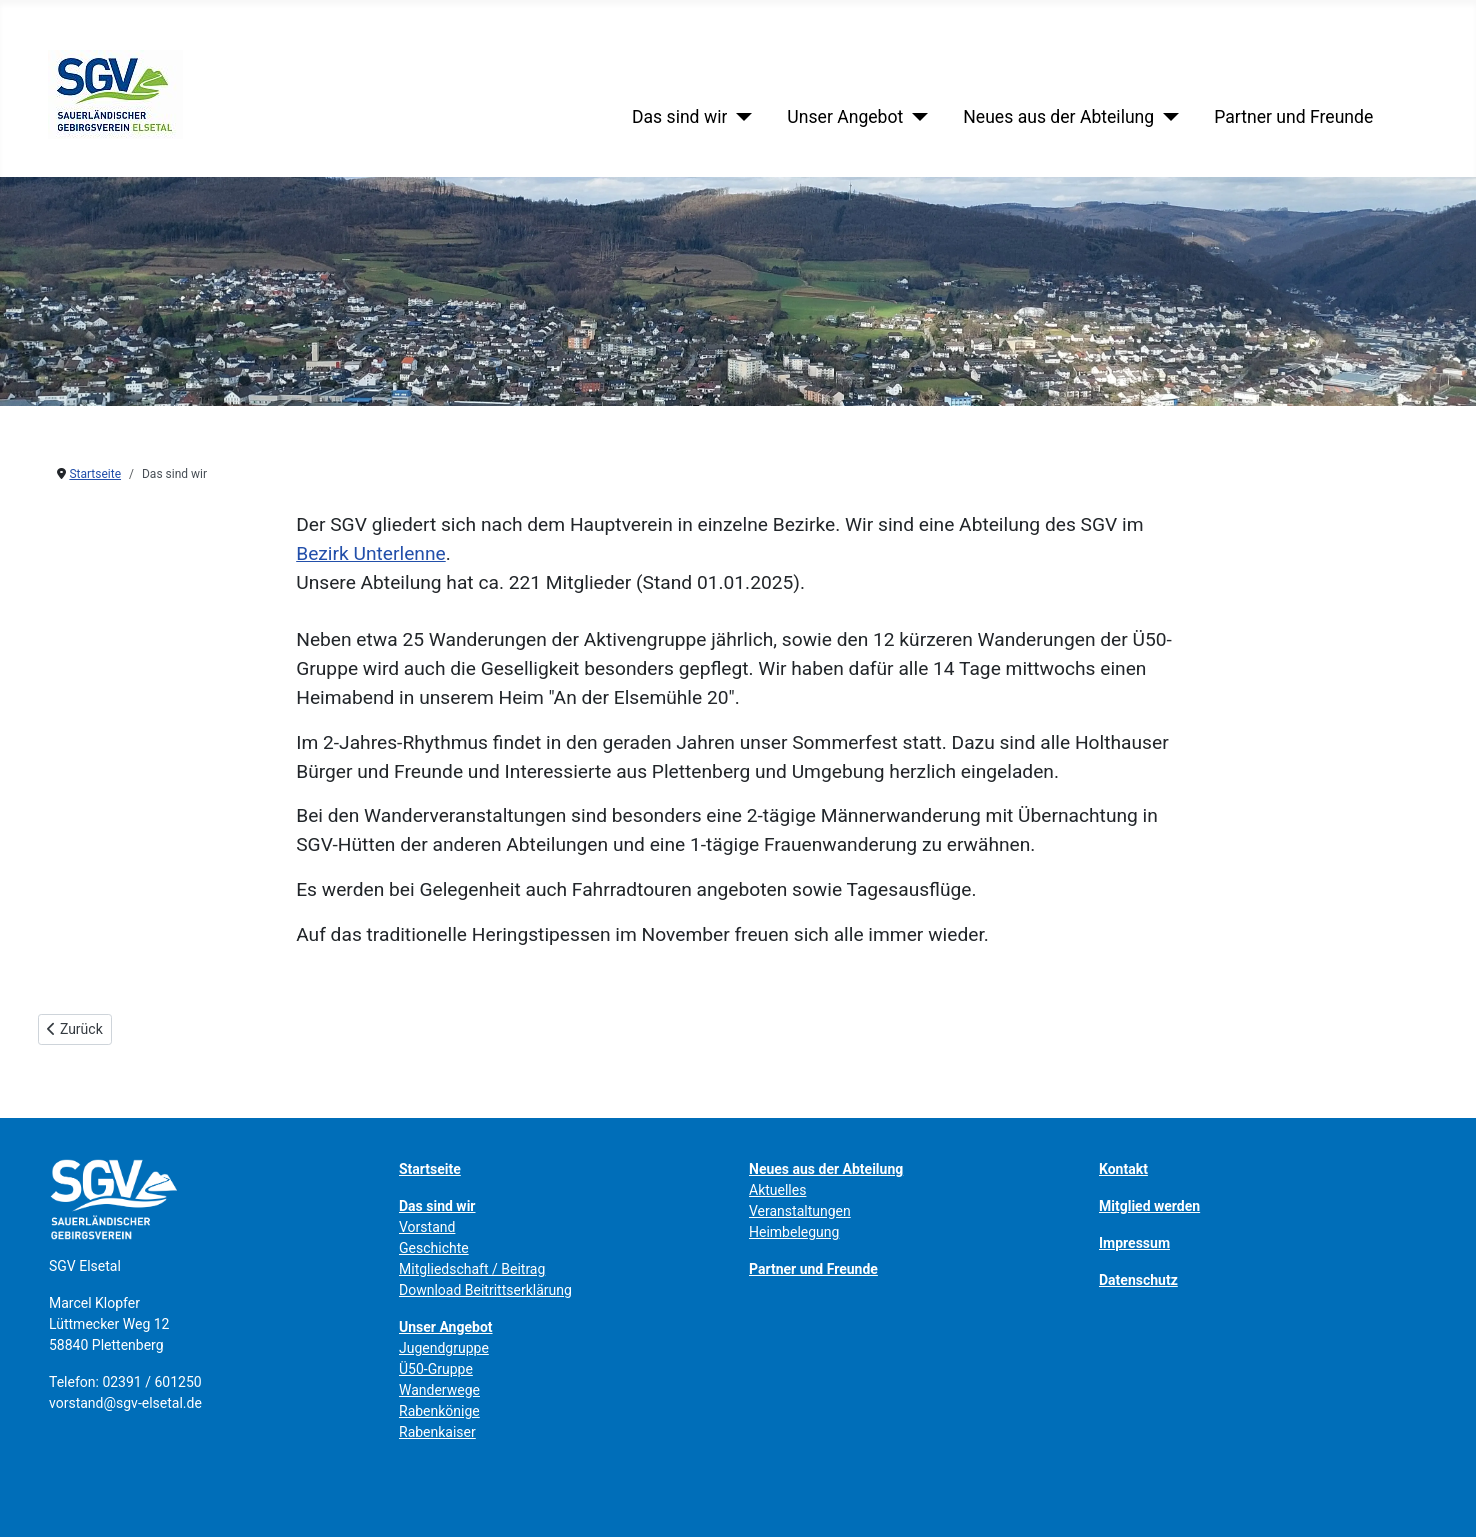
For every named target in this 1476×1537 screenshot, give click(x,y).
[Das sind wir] (739, 117)
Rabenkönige (439, 1411)
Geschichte (434, 1248)
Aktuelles (777, 1190)
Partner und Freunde (1293, 117)
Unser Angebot (845, 117)
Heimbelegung (794, 1232)
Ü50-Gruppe (436, 1369)
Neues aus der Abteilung (1058, 117)
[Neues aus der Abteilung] (1166, 117)
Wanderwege (439, 1390)
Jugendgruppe (444, 1348)
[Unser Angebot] (915, 117)
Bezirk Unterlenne (371, 553)
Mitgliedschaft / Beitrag (472, 1269)
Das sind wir (679, 117)
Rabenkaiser (437, 1432)
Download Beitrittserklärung (485, 1290)
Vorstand (427, 1227)
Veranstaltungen (800, 1211)
